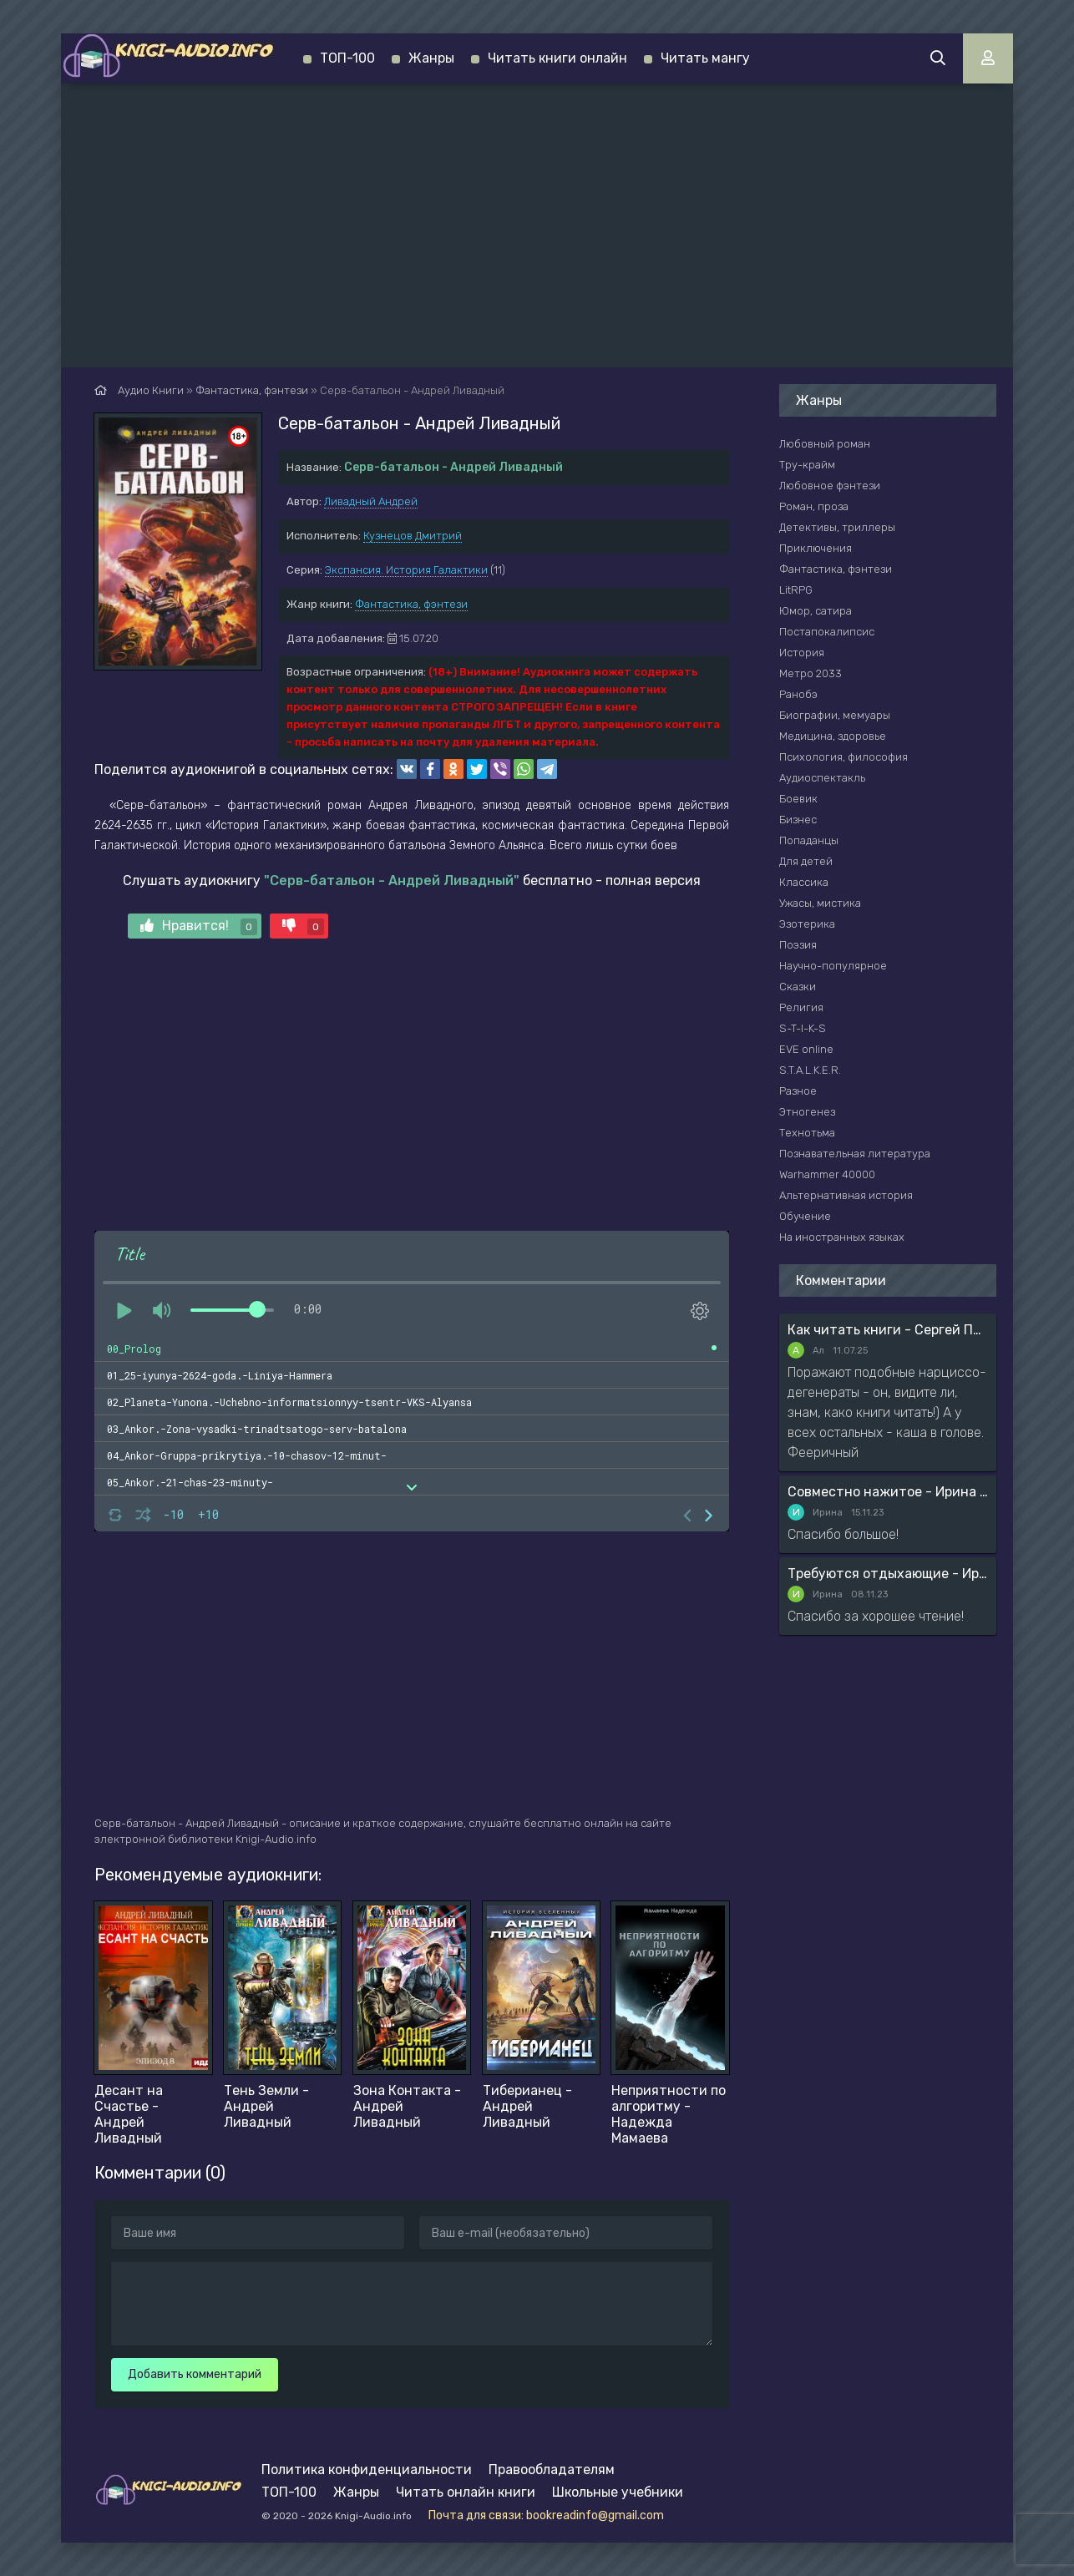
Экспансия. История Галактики (406, 570)
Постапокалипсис (826, 631)
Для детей (806, 861)
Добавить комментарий (194, 2374)
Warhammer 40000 (827, 1174)
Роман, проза (814, 506)
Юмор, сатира (815, 611)
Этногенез (807, 1112)
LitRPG (796, 590)
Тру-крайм (807, 464)
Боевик (798, 798)
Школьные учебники (617, 2492)
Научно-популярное (833, 965)
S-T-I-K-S (802, 1028)
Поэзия (798, 945)
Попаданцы (808, 840)
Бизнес (798, 819)
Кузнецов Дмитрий (412, 535)
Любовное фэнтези (829, 485)
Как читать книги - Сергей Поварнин (888, 1330)
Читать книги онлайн (557, 58)
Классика (803, 882)
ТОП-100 (347, 58)
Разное (798, 1091)
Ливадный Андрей (371, 501)
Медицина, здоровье (832, 736)
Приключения (815, 548)
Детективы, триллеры (837, 527)
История (801, 652)
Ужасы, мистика (820, 903)
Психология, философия (843, 757)
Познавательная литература (854, 1153)
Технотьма (807, 1132)
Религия (801, 1007)
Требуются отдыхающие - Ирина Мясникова (888, 1574)
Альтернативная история (846, 1195)
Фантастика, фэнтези (411, 604)
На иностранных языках (841, 1237)
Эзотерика (807, 924)
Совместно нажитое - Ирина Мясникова (888, 1492)
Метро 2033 (810, 673)
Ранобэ (798, 694)
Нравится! (198, 926)
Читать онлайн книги (465, 2492)
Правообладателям (552, 2469)
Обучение (805, 1216)
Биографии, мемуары (834, 715)
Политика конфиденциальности (366, 2469)
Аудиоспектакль (822, 778)
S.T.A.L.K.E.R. (810, 1070)
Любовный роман (824, 444)
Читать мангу (705, 58)
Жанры (431, 58)
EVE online (806, 1049)
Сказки (797, 986)
